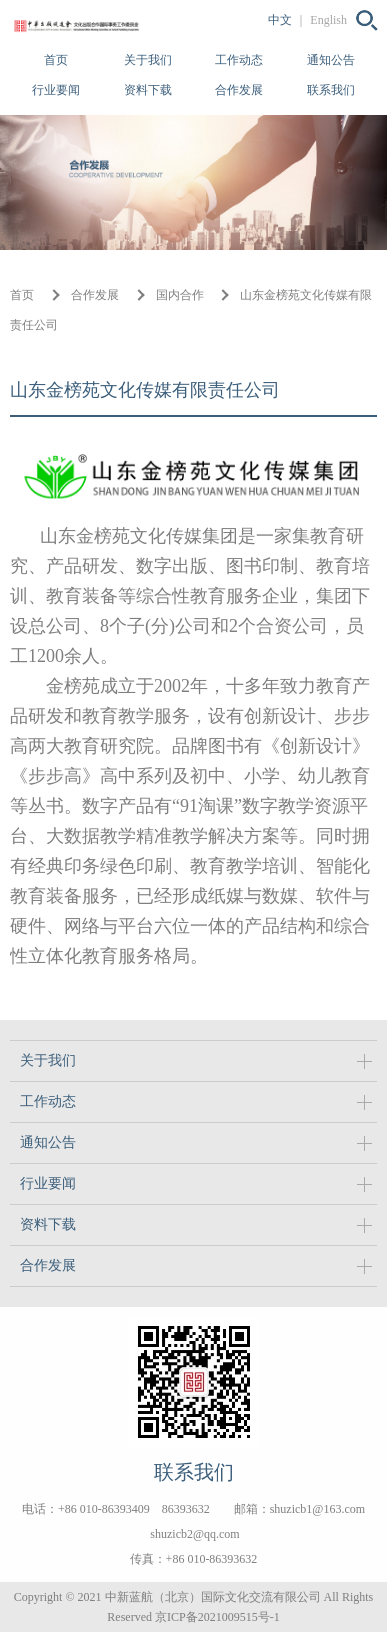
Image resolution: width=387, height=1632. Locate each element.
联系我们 (331, 90)
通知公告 (331, 60)
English (328, 20)
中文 (280, 20)
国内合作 (180, 295)
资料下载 (148, 90)
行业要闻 (56, 90)
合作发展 (239, 90)
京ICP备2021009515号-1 (217, 1617)
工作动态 (239, 60)
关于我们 (148, 60)
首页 (56, 60)
